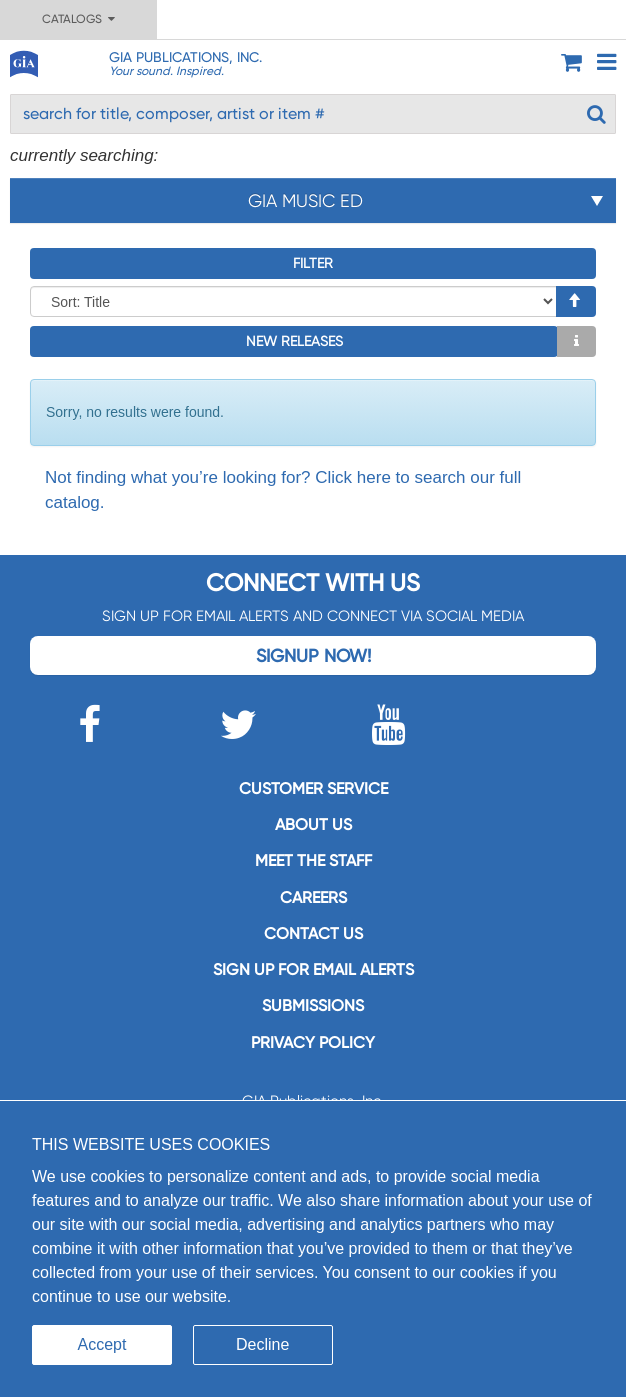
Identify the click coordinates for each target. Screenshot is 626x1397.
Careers (313, 897)
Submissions (313, 1005)
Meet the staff (313, 860)
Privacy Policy (313, 1042)
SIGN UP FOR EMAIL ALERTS (313, 969)
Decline (262, 1344)
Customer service (313, 788)
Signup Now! (313, 655)
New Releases (294, 341)
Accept (102, 1344)
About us (313, 824)
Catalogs (78, 19)
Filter (313, 263)
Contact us (313, 933)
